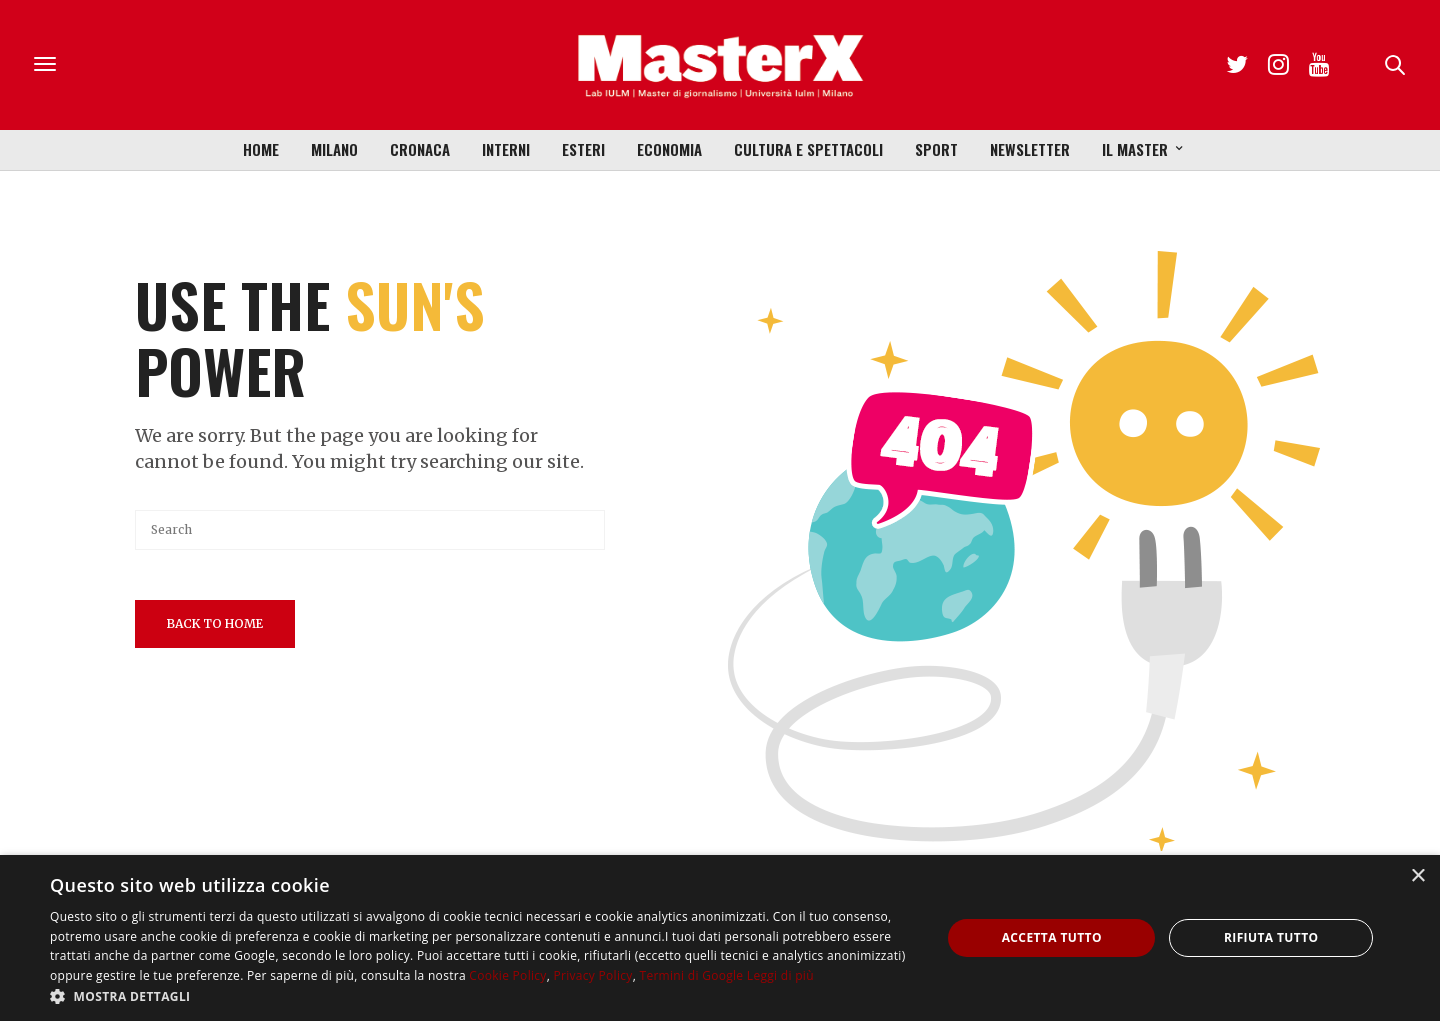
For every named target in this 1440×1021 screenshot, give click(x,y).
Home (261, 149)
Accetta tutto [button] (1052, 937)
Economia (669, 149)
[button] (482, 996)
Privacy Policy (592, 975)
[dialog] (720, 938)
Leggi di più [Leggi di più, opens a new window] (780, 975)
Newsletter (1030, 149)
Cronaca (420, 149)
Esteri (583, 149)
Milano (334, 149)
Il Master (1135, 149)
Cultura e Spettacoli (808, 149)
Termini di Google (691, 975)
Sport (936, 149)
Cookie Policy (507, 975)
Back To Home (215, 623)
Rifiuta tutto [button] (1271, 937)
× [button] (1417, 876)
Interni (506, 149)
